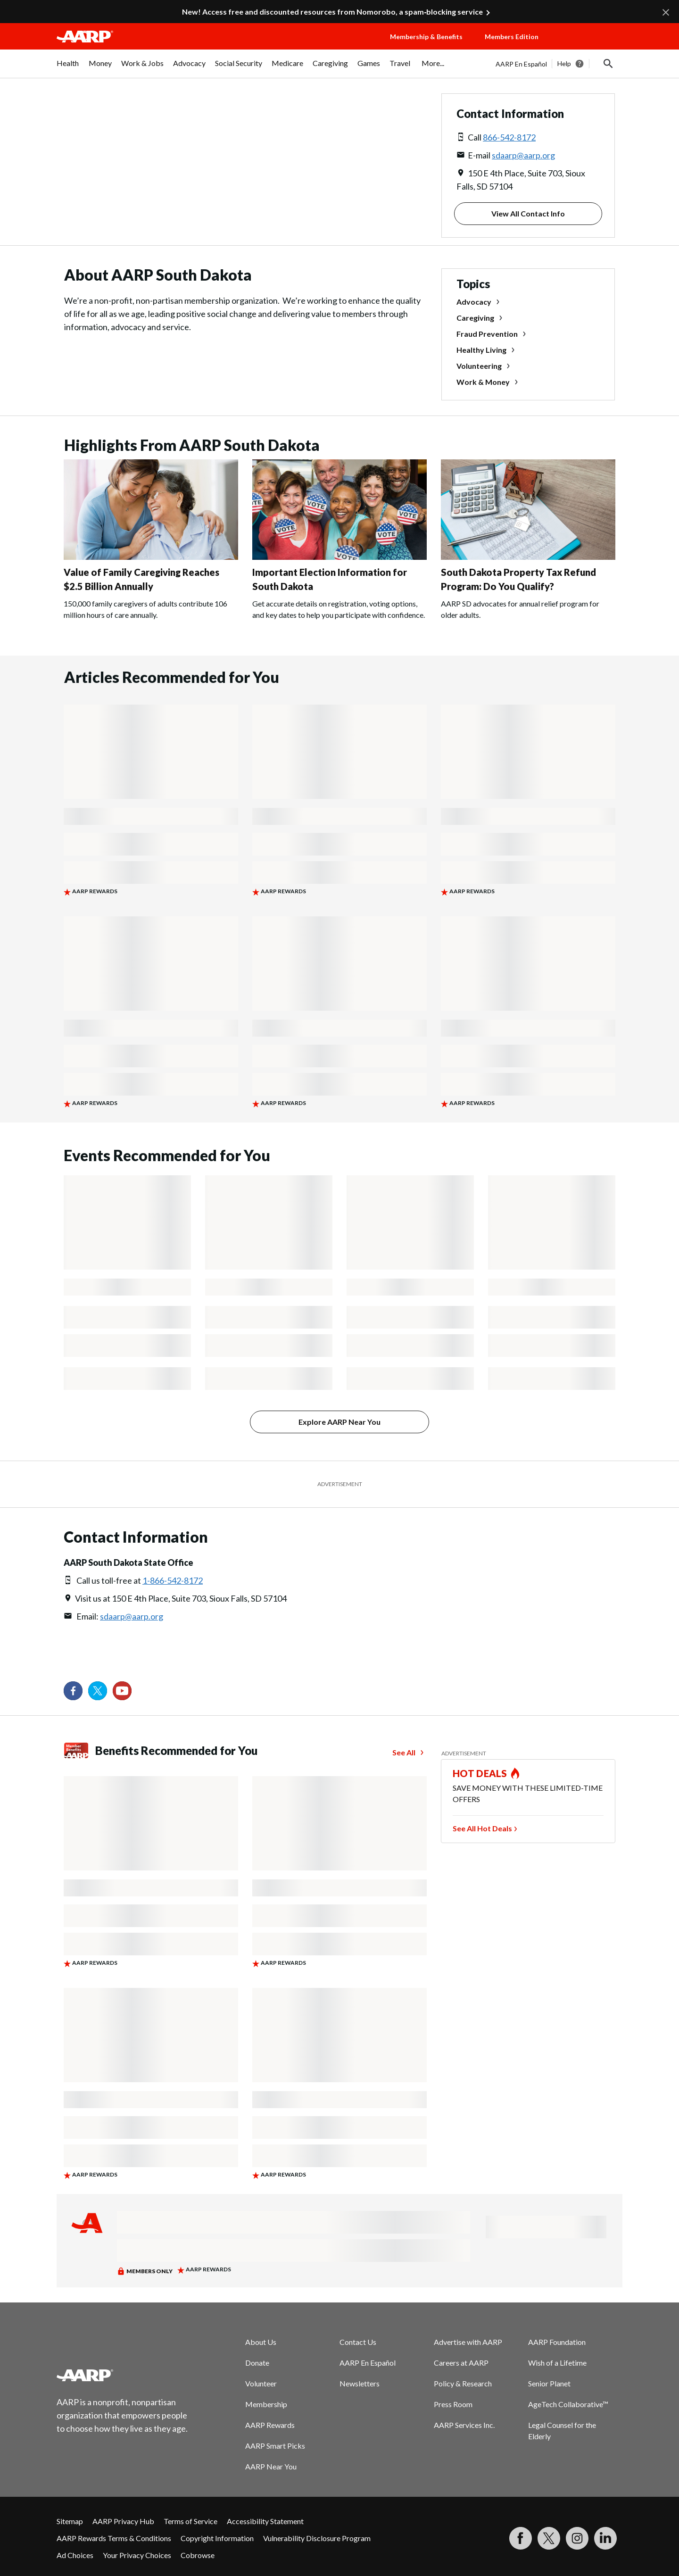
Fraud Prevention (487, 333)
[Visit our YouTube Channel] (122, 1690)
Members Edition (511, 37)
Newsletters (360, 2383)
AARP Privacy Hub (123, 2521)
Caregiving (475, 317)
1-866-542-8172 (172, 1580)
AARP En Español (521, 64)
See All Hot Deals (482, 1828)
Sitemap (70, 2521)
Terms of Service (190, 2521)
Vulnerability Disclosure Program (317, 2538)
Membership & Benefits (426, 37)
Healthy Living (481, 349)
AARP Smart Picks (275, 2445)
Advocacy (473, 301)
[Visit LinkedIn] (605, 2538)
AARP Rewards (270, 2424)
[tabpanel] (559, 64)
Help (564, 63)
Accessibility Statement (265, 2521)
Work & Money (483, 381)
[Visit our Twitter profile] (97, 1690)
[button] (589, 45)
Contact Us (358, 2341)
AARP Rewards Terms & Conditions (114, 2538)
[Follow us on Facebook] (73, 1690)
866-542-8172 (509, 137)
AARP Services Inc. (464, 2424)
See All (403, 1752)
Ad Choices (75, 2555)
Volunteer (261, 2383)
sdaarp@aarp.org (523, 155)
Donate (257, 2362)
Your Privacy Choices (137, 2555)
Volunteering (479, 365)
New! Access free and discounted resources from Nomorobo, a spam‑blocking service (332, 11)
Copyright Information (217, 2538)
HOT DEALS (480, 1773)
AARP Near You (271, 2466)
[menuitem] (68, 67)
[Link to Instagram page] (577, 2538)
